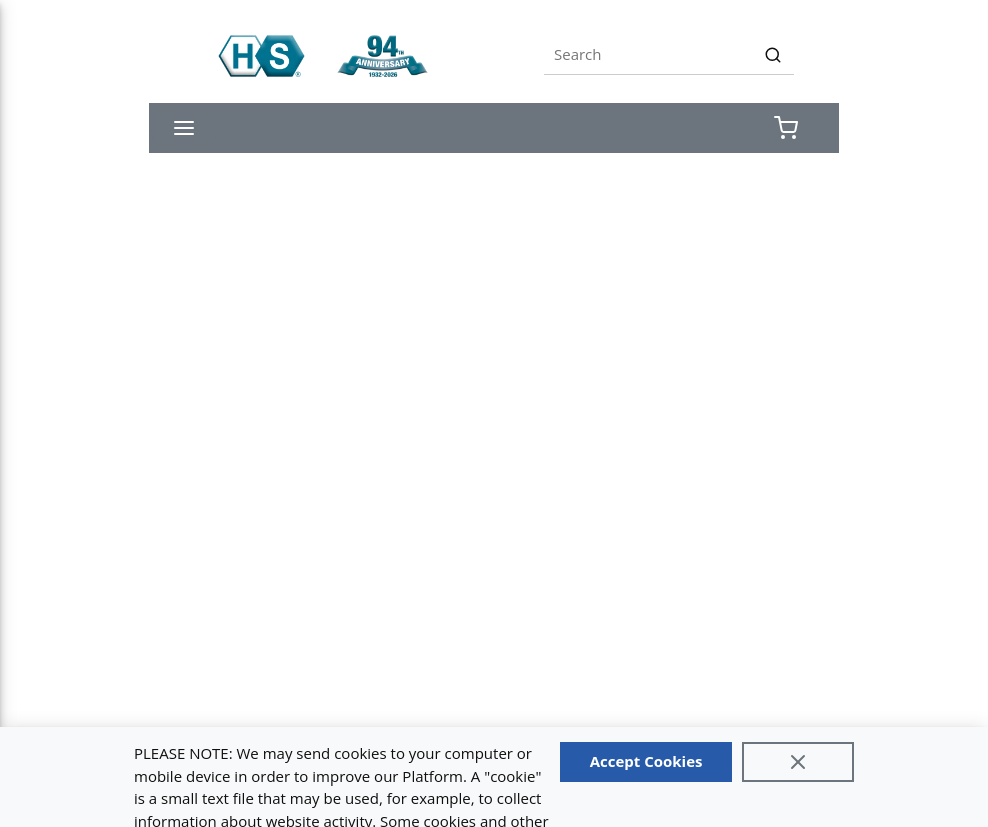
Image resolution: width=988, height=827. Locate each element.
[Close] (798, 762)
